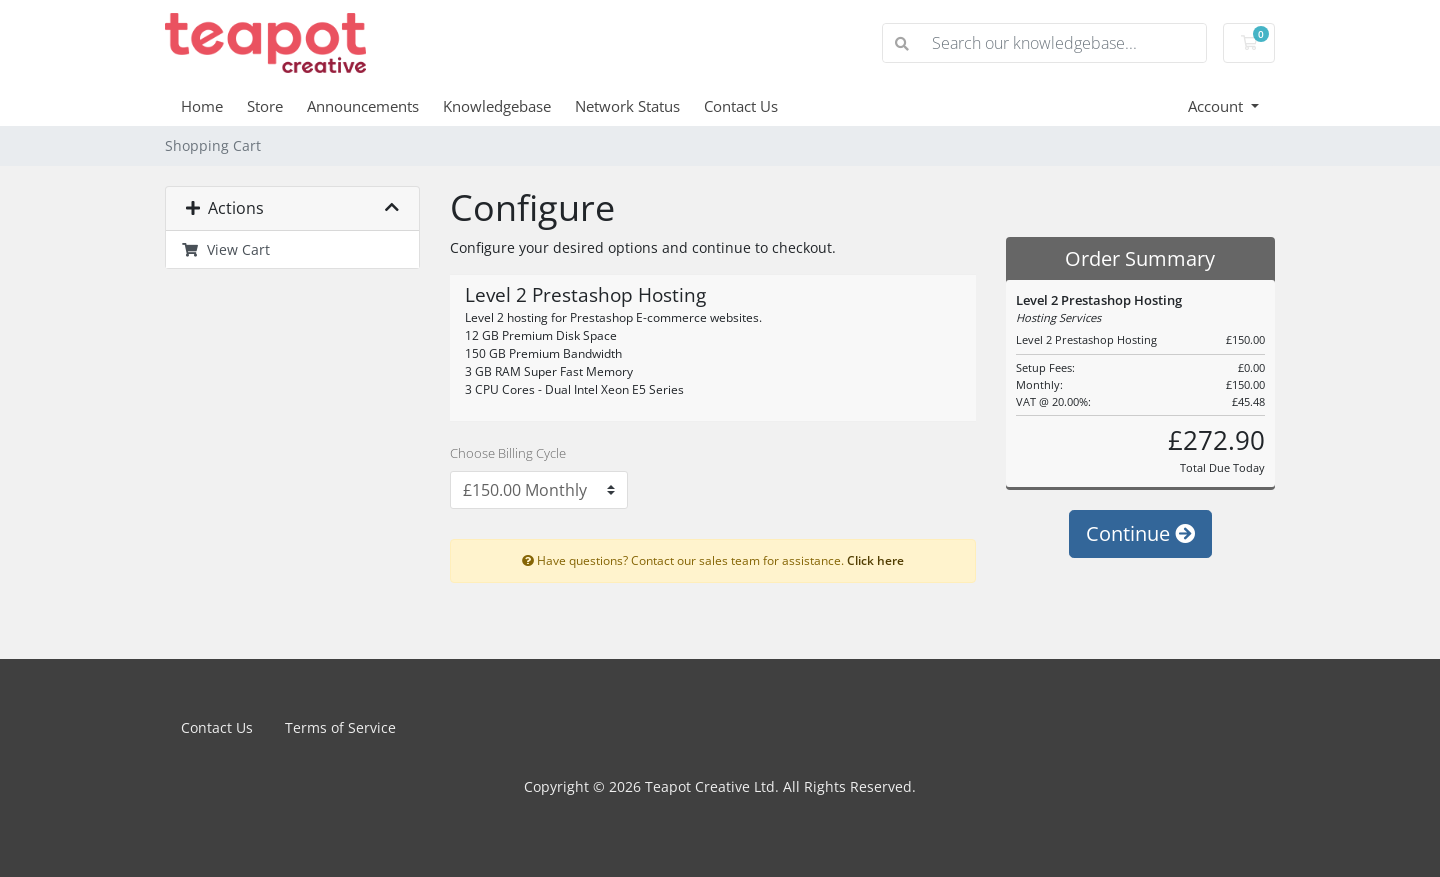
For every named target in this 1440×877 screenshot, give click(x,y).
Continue (1140, 533)
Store (265, 106)
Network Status (627, 106)
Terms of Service (340, 727)
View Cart (225, 249)
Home (202, 106)
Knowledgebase (497, 106)
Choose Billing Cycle (508, 453)
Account (1217, 106)
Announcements (363, 106)
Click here (875, 560)
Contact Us (741, 106)
